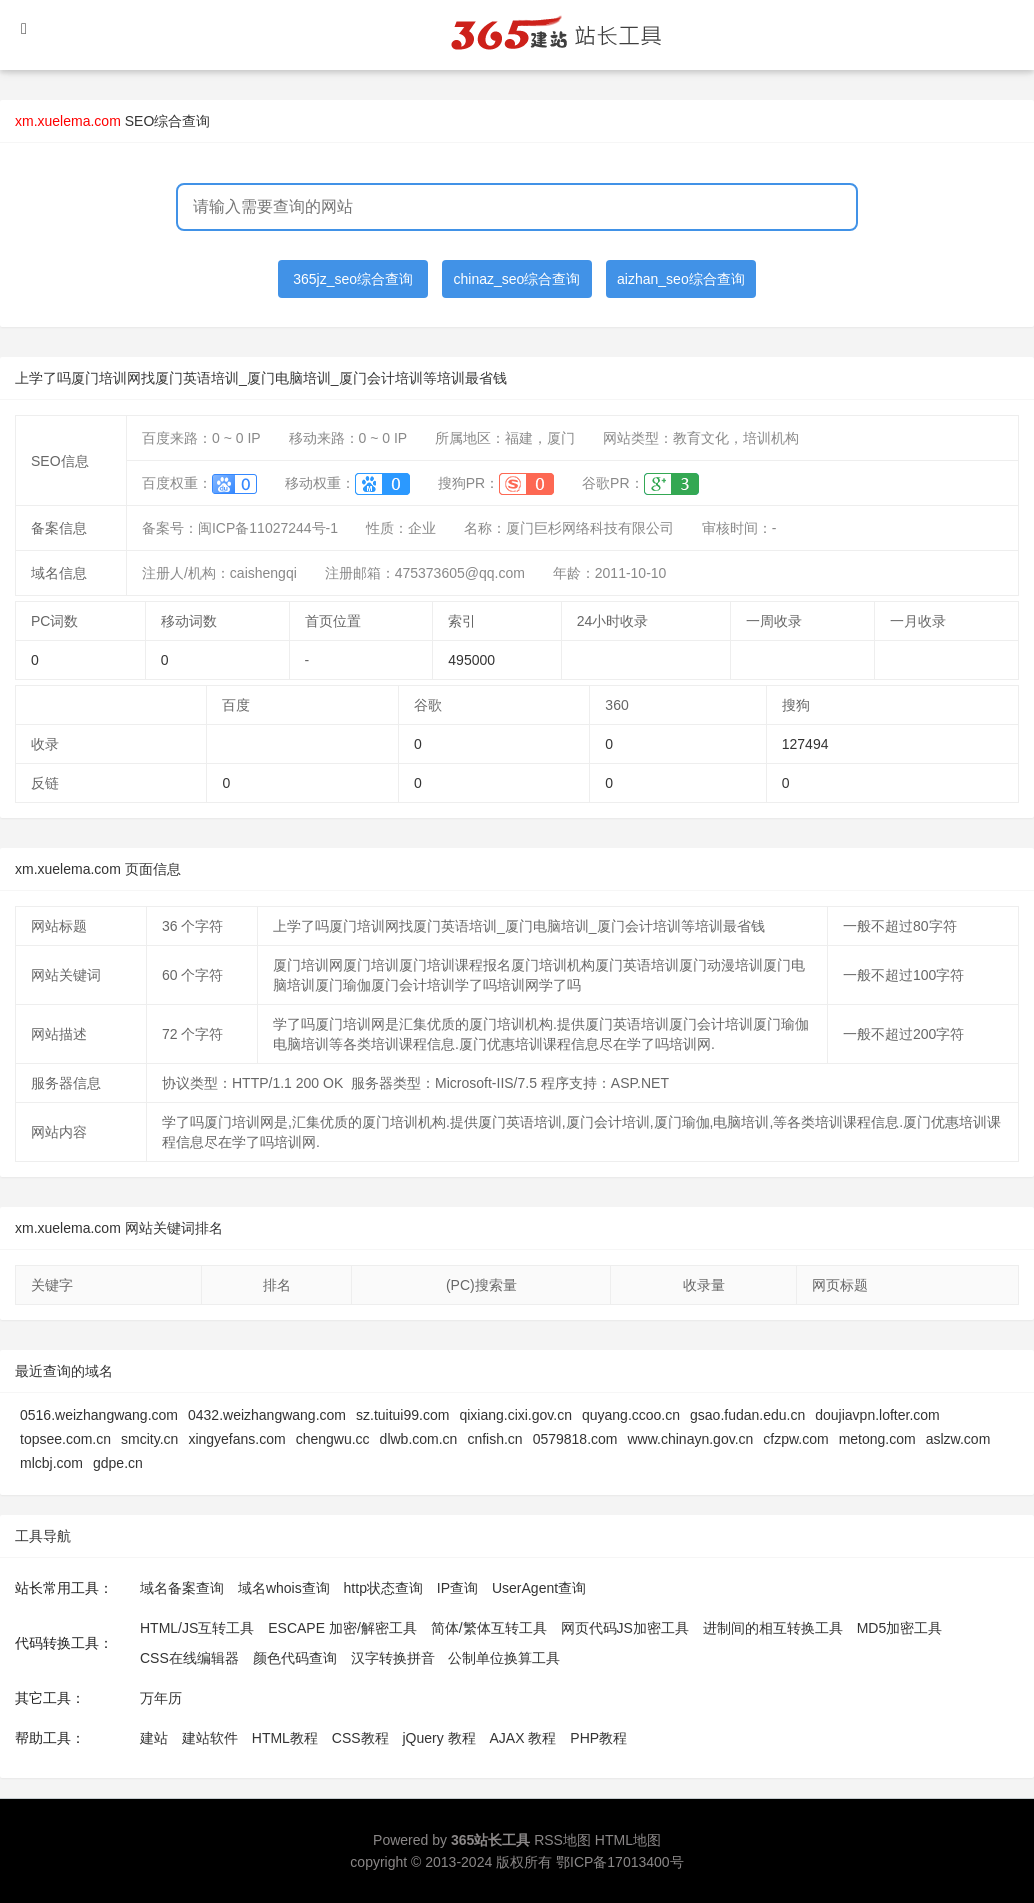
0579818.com (575, 1439)
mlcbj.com (51, 1463)
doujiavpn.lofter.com (877, 1415)
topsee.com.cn (65, 1439)
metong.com (877, 1439)
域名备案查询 (182, 1588)
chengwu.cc (333, 1439)
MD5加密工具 (900, 1628)
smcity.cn (149, 1439)
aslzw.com (958, 1439)
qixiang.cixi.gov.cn (515, 1415)
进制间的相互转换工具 (773, 1628)
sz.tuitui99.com (402, 1415)
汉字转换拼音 (393, 1658)
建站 (154, 1738)
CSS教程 (360, 1738)
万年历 (161, 1698)
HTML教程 (285, 1738)
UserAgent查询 (539, 1588)
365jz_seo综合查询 (353, 279)
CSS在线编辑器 (189, 1658)
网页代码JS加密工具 (625, 1628)
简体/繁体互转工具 (489, 1628)
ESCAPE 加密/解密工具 (342, 1628)
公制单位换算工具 (504, 1658)
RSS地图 (562, 1840)
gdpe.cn (118, 1463)
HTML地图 (628, 1840)
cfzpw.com (795, 1439)
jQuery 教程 (438, 1738)
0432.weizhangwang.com (267, 1415)
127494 (805, 744)
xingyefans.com (236, 1439)
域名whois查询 (284, 1588)
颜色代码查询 (295, 1658)
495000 (471, 660)
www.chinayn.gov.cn (691, 1439)
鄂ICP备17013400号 (620, 1862)
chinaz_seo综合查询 (517, 279)
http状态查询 (383, 1588)
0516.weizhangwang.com (99, 1415)
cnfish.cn (494, 1439)
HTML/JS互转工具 (197, 1628)
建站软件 (210, 1738)
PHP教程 (598, 1738)
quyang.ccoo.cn (631, 1415)
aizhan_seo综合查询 (681, 279)
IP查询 (457, 1588)
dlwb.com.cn (419, 1439)
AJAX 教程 (523, 1738)
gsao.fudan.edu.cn (747, 1415)
